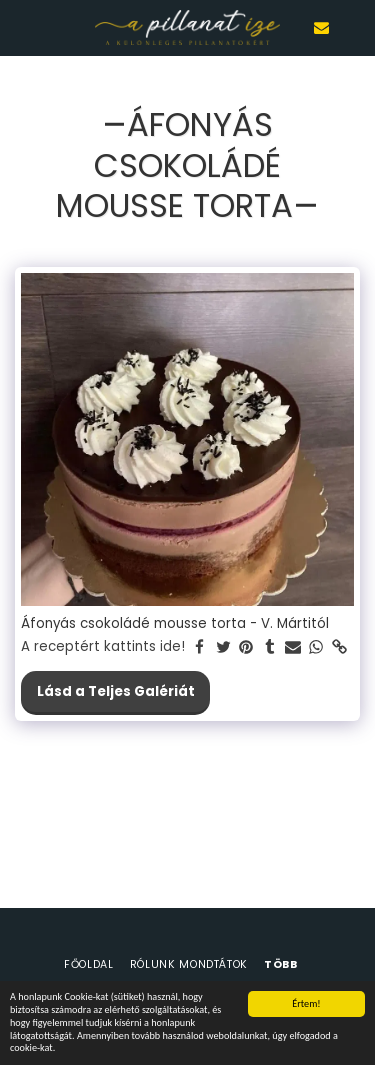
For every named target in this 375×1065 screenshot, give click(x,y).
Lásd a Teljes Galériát (116, 691)
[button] (22, 27)
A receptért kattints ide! (103, 647)
